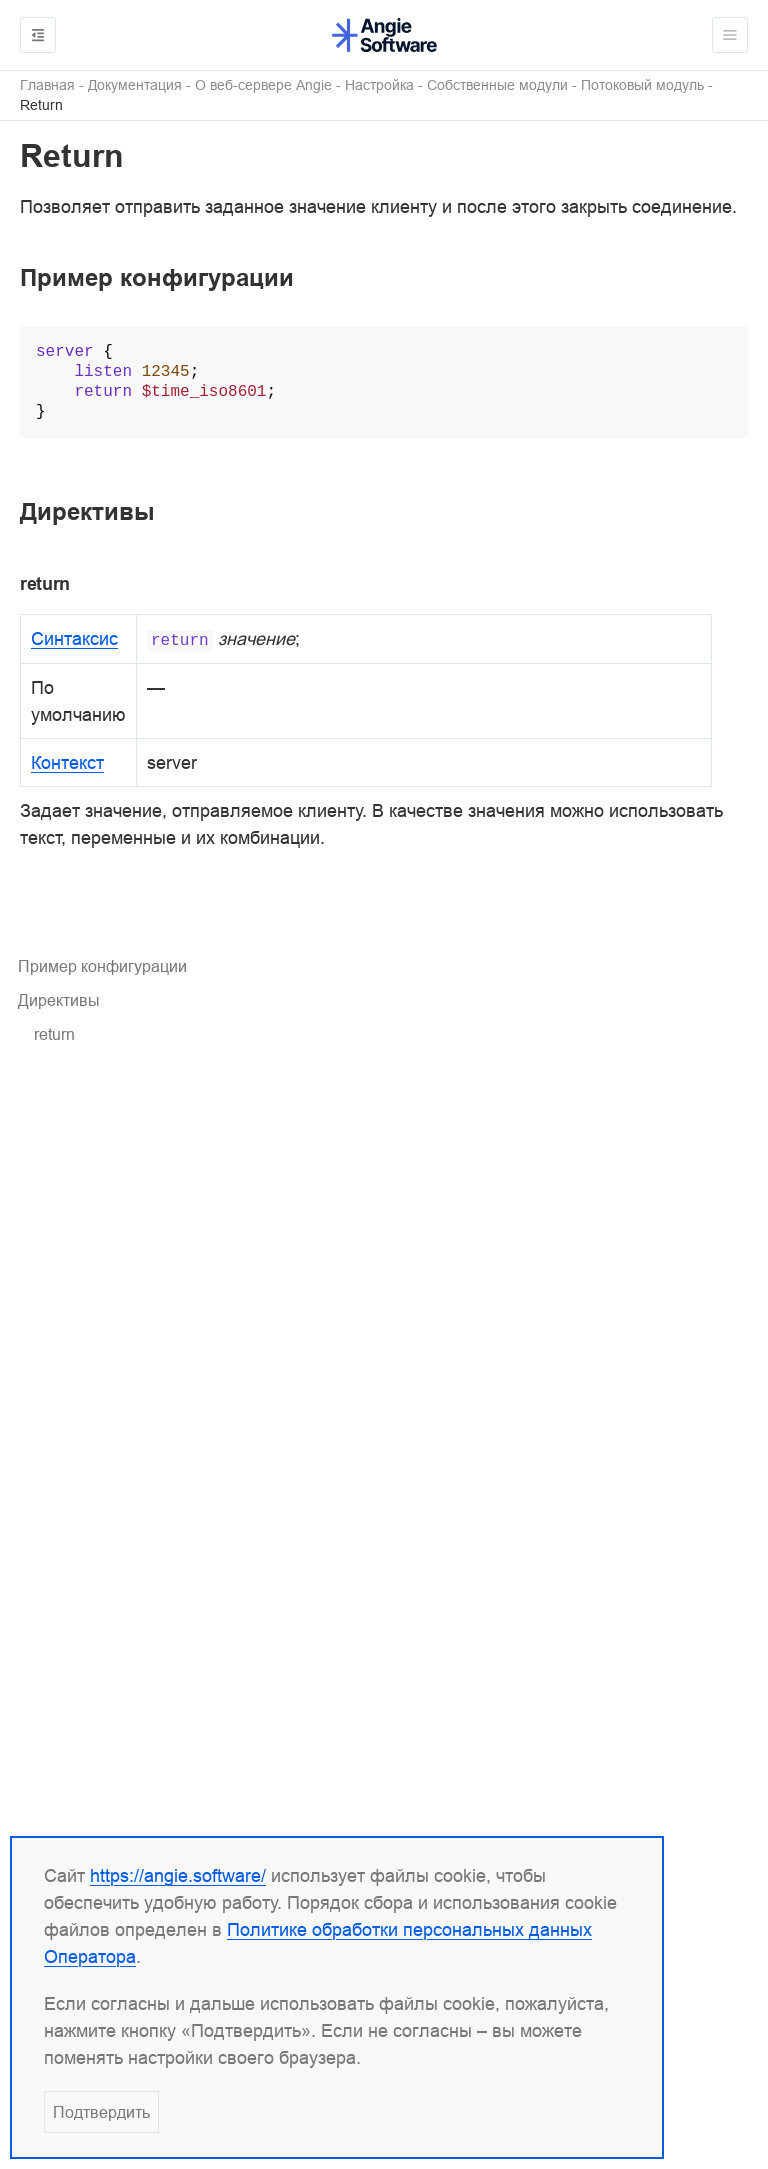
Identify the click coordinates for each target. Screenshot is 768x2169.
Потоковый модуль (642, 85)
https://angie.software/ (178, 1875)
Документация (135, 85)
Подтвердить (101, 2112)
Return (41, 105)
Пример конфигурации (102, 966)
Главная (47, 85)
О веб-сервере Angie (263, 85)
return (54, 1034)
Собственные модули (497, 85)
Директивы (59, 1000)
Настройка (379, 85)
